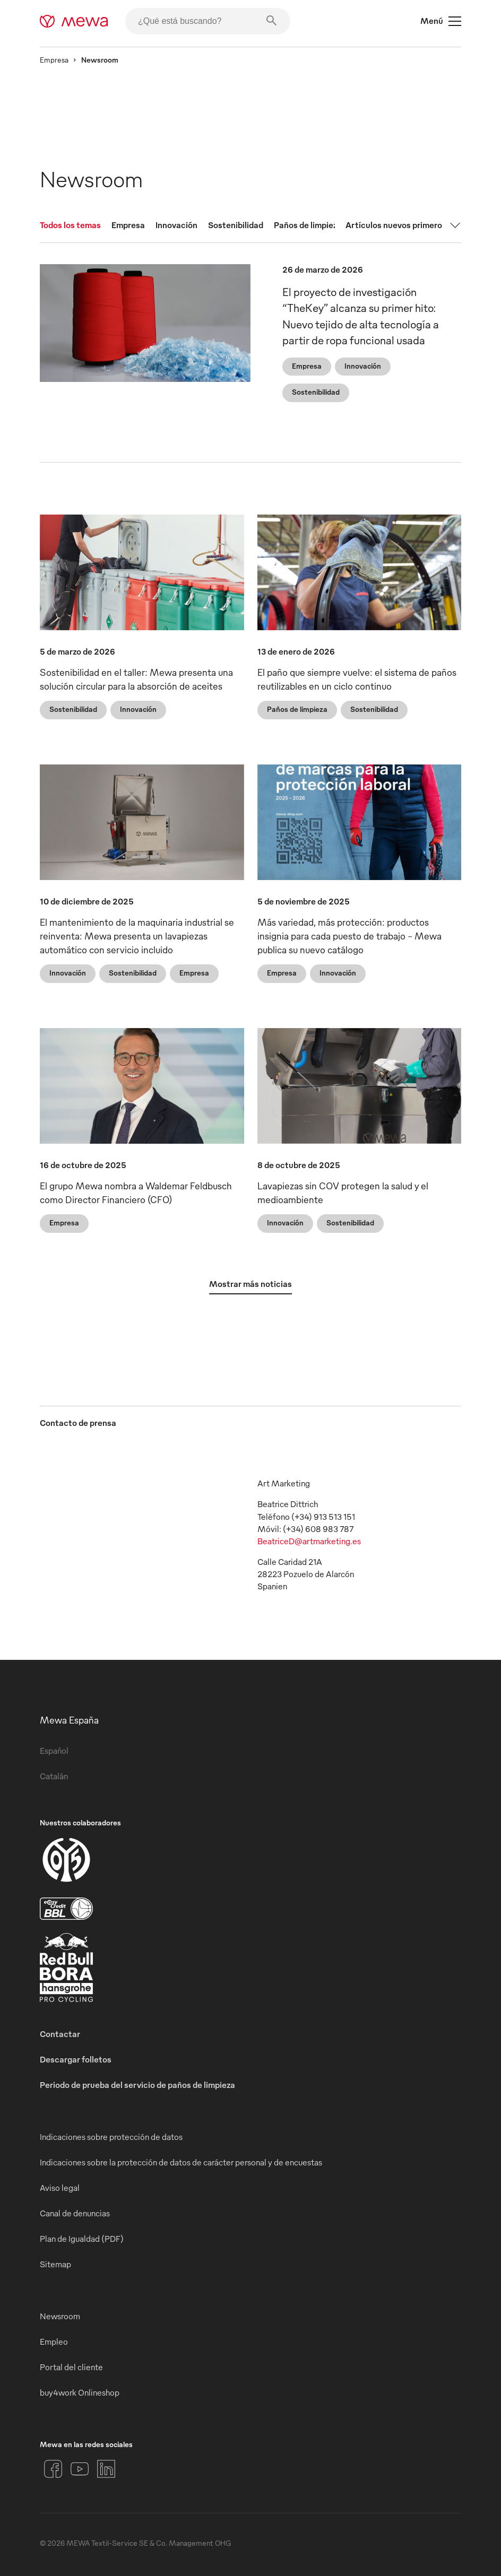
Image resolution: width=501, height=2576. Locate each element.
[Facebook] (53, 2469)
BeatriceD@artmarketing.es (309, 1541)
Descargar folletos (75, 2059)
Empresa (54, 59)
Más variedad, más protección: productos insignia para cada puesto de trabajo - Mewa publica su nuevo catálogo (349, 935)
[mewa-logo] (74, 21)
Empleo (54, 2341)
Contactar (60, 2034)
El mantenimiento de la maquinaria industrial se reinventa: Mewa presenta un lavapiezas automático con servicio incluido (137, 935)
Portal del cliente (71, 2367)
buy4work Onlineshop (79, 2392)
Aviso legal (60, 2187)
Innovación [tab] (176, 225)
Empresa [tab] (128, 225)
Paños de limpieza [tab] (308, 225)
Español (54, 1750)
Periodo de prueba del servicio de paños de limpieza (137, 2084)
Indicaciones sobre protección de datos (111, 2136)
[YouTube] (79, 2469)
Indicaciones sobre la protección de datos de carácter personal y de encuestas (181, 2162)
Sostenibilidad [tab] (235, 225)
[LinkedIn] (106, 2469)
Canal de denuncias (75, 2213)
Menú (440, 21)
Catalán (54, 1776)
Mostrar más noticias (250, 1283)
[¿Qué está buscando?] (207, 21)
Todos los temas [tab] (70, 225)
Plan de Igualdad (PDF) (82, 2238)
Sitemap (55, 2264)
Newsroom (60, 2316)
